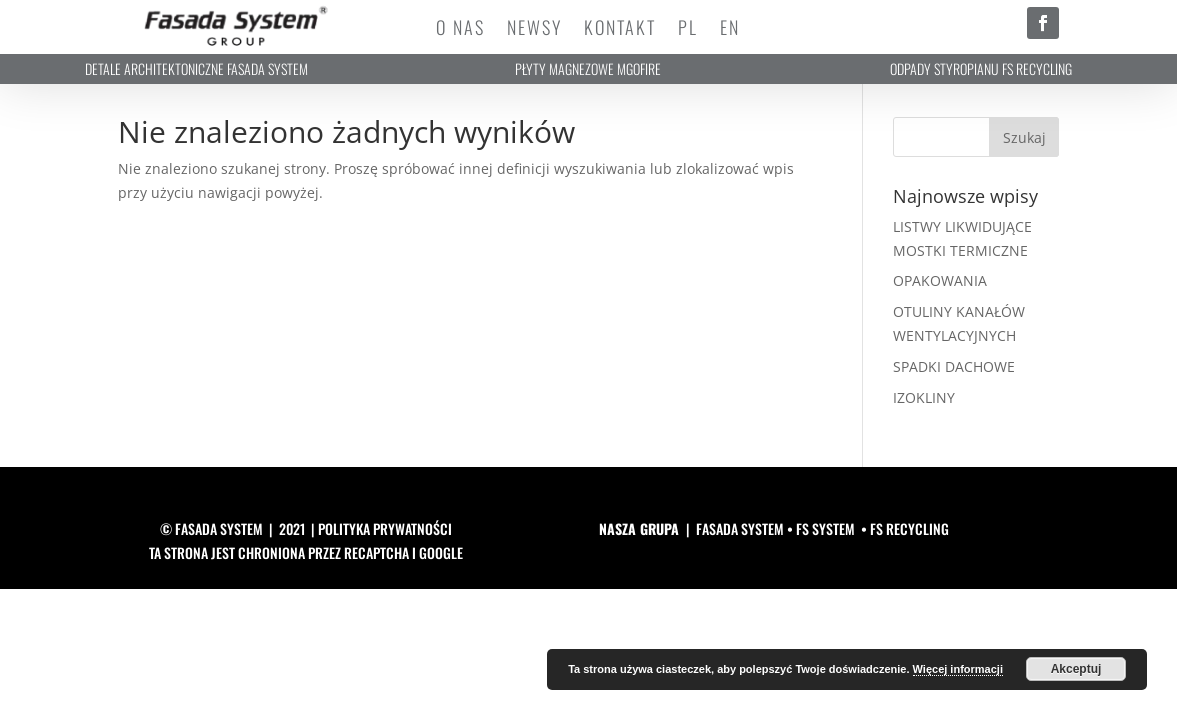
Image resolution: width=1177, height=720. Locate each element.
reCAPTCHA (376, 552)
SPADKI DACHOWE (954, 366)
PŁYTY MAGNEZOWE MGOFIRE (588, 68)
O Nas (460, 30)
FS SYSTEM (825, 528)
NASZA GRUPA (639, 528)
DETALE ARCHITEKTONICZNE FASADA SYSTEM (196, 68)
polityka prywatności (385, 528)
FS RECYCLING (909, 528)
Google (441, 552)
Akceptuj (1076, 669)
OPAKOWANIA (940, 280)
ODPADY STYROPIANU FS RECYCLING (981, 68)
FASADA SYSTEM (740, 528)
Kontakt (620, 30)
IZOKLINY (924, 397)
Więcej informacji (958, 669)
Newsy (534, 30)
